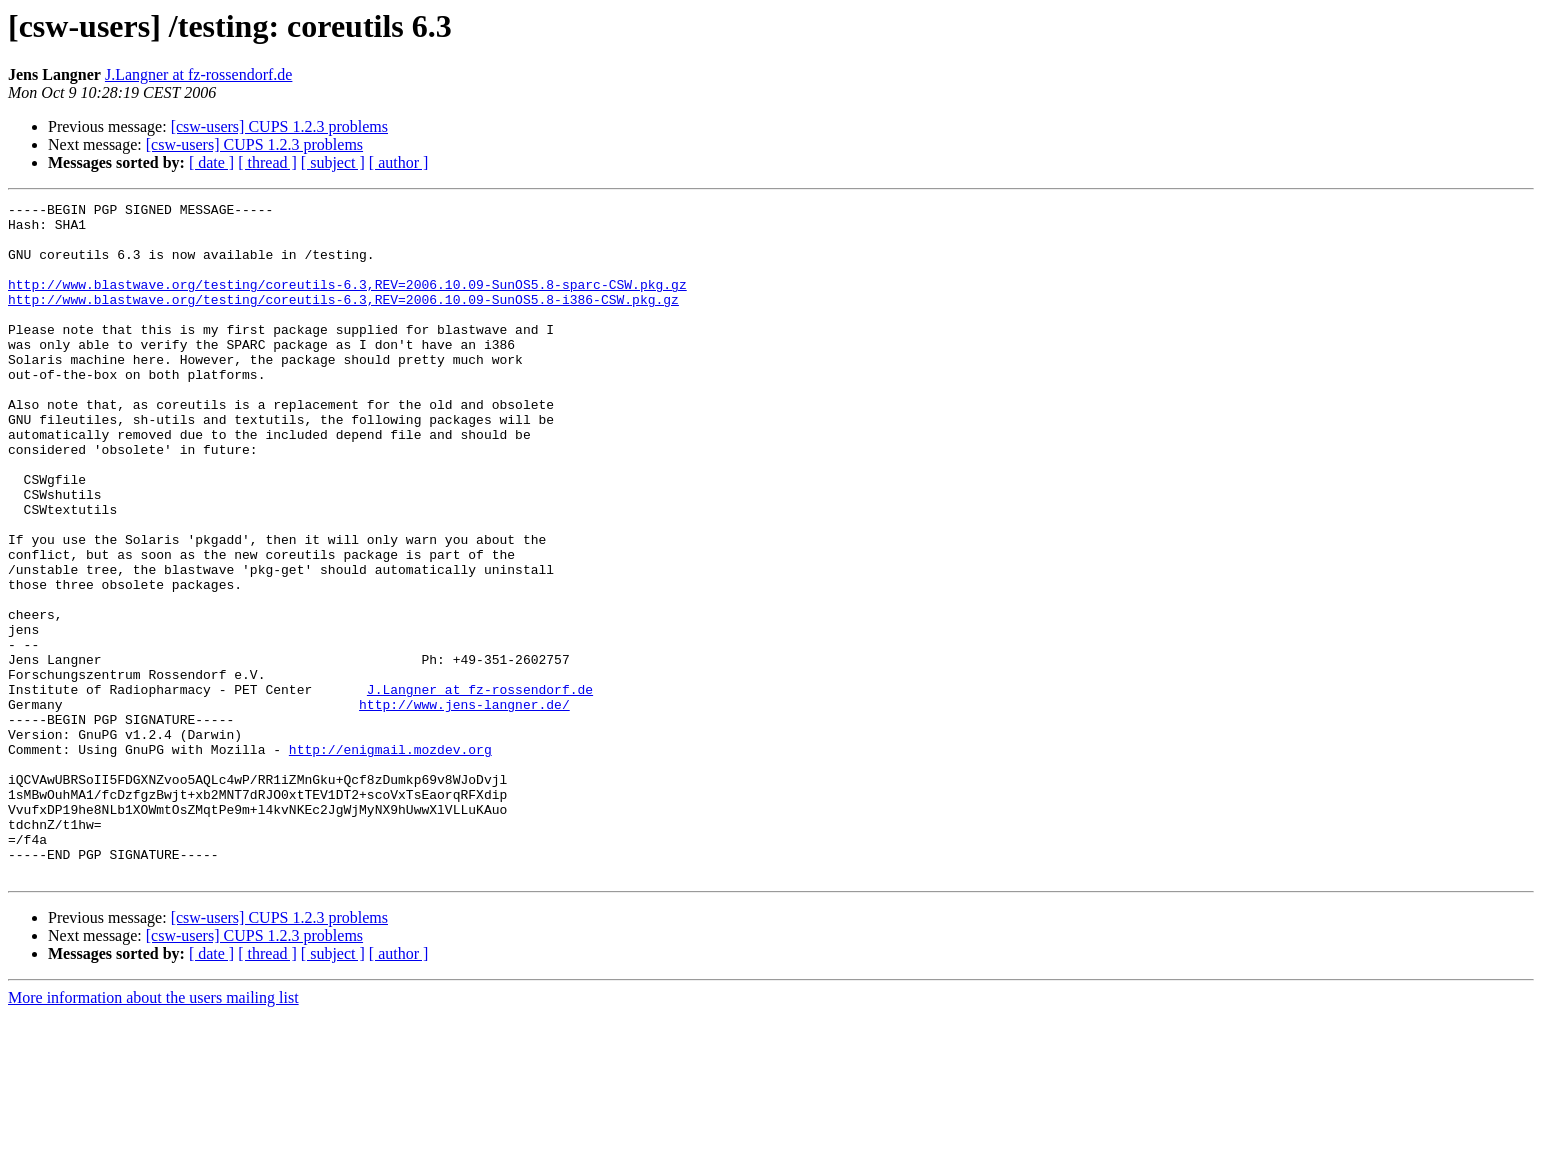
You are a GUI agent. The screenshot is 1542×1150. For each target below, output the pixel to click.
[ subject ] (333, 162)
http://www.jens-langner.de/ (464, 806)
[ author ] (399, 162)
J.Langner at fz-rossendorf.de (198, 74)
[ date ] (211, 162)
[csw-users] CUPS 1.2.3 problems (279, 126)
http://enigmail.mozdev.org (390, 860)
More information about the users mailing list (153, 1132)
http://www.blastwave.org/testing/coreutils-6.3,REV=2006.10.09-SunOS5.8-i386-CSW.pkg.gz (343, 320)
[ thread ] (267, 162)
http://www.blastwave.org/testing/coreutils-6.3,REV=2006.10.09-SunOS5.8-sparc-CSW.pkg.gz (347, 302)
